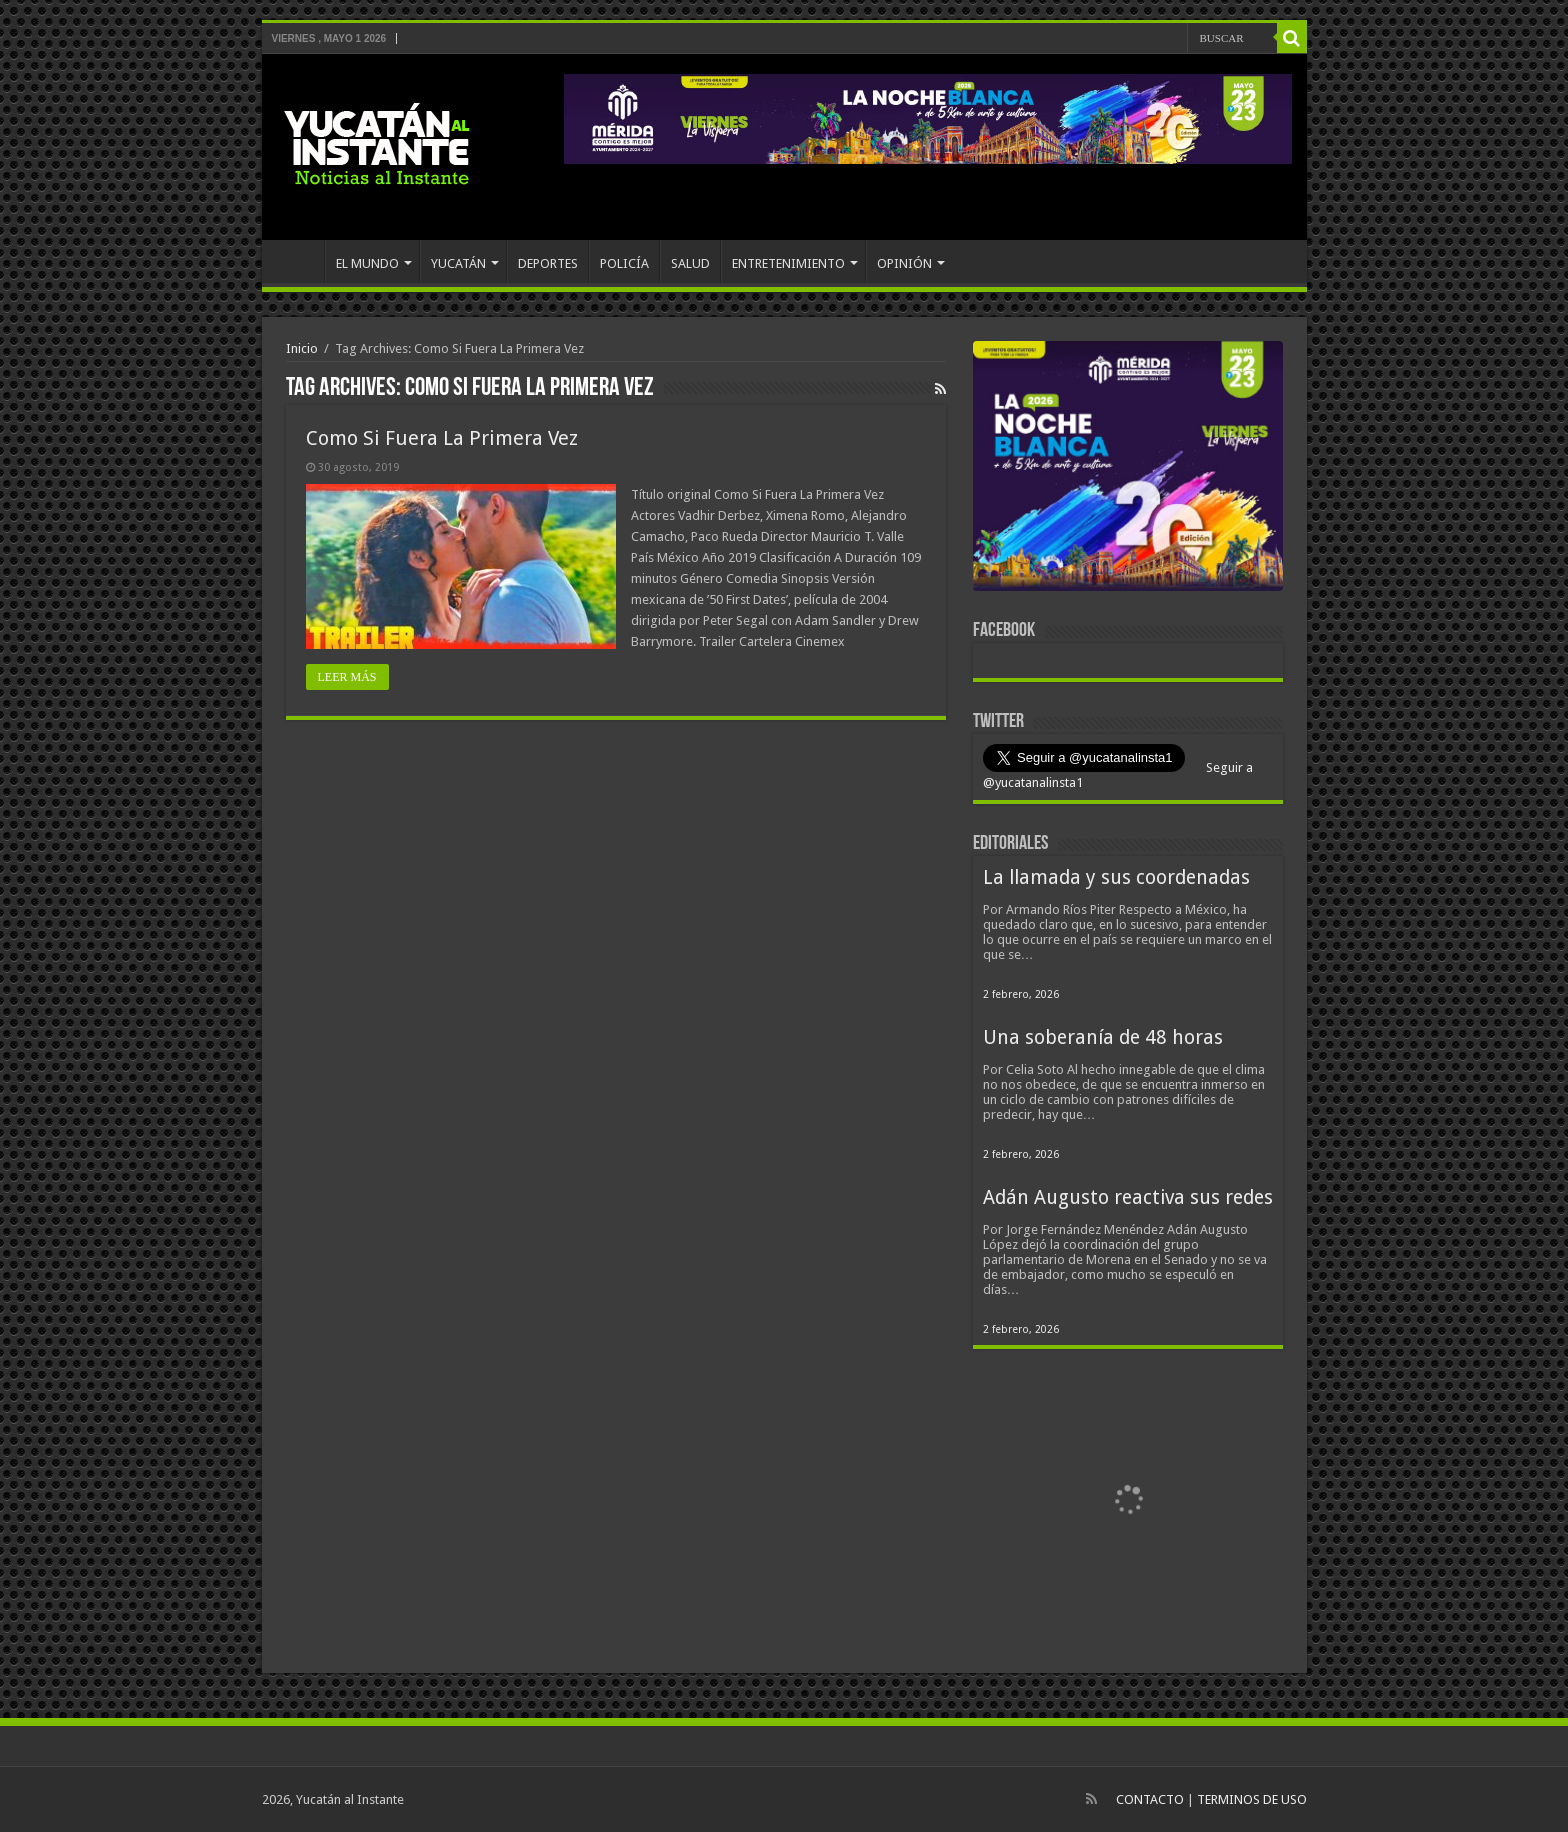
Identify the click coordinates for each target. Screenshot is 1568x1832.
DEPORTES (548, 263)
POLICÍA (624, 263)
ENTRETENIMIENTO (788, 263)
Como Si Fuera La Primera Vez (442, 438)
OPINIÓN (904, 263)
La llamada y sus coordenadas (1116, 877)
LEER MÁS (347, 677)
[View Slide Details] (1128, 470)
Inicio (302, 348)
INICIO (298, 261)
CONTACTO (1150, 1799)
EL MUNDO (367, 263)
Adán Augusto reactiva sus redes (1128, 1197)
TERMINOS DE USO (1252, 1799)
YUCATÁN (458, 263)
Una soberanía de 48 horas (1103, 1037)
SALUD (690, 263)
